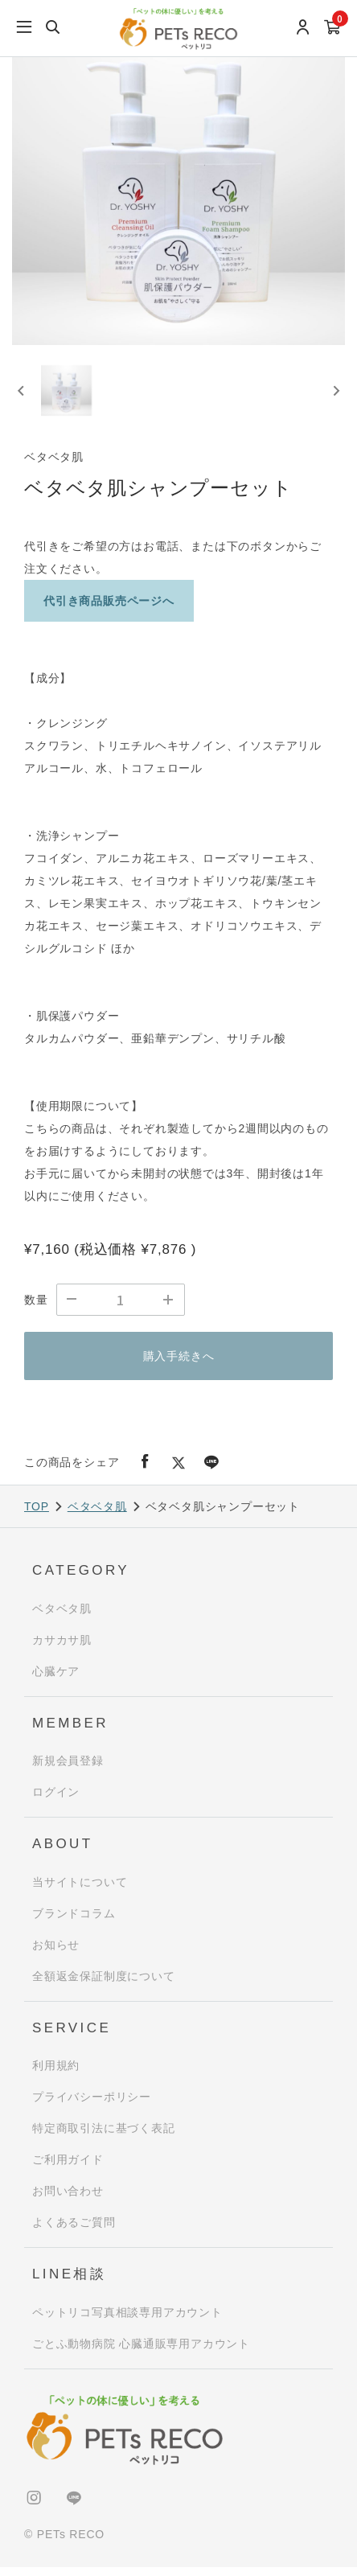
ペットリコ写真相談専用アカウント (127, 2321)
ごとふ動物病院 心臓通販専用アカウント (141, 2352)
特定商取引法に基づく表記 (103, 2136)
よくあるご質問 (74, 2231)
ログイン (56, 1800)
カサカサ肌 (62, 1648)
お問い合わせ (68, 2199)
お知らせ (56, 1953)
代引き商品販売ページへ (108, 609)
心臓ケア (56, 1680)
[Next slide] (335, 395)
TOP (36, 1515)
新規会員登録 (68, 1769)
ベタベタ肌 (97, 1515)
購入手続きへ (179, 1364)
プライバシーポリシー (91, 2105)
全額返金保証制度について (103, 1984)
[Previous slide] (21, 395)
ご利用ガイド (68, 2168)
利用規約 (56, 2074)
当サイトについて (79, 1890)
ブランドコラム (74, 1922)
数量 (36, 1308)
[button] (69, 395)
